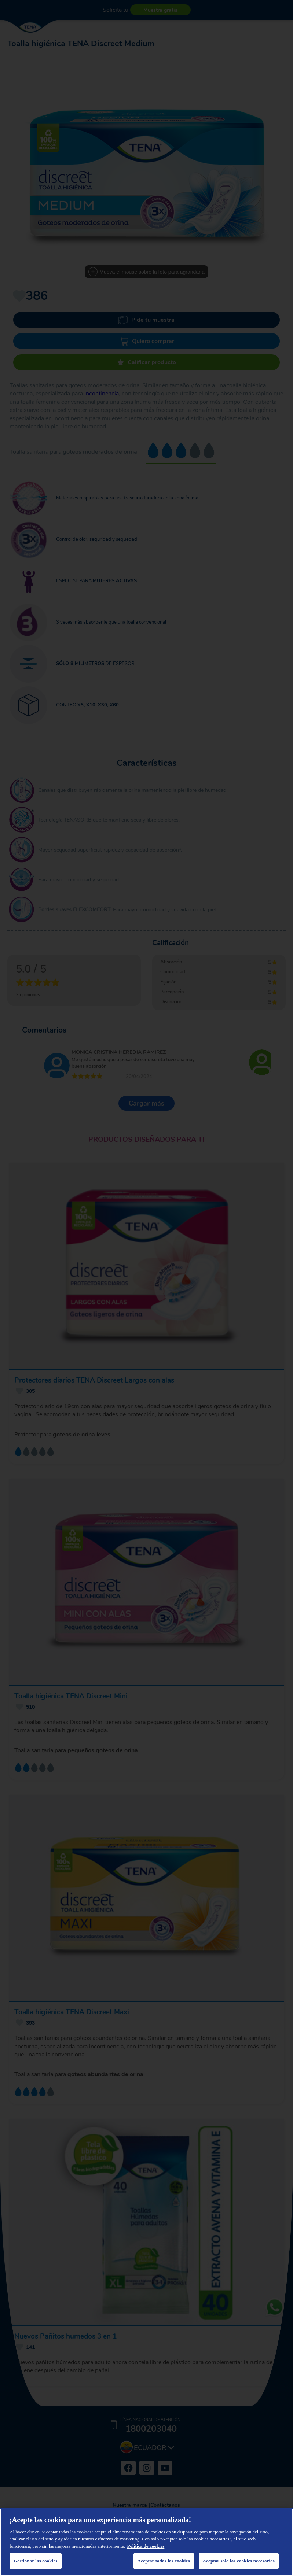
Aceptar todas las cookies (164, 2561)
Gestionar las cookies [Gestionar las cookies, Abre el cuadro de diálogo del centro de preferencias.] (36, 2561)
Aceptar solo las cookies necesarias (239, 2561)
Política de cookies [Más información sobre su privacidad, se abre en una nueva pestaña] (146, 2546)
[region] (146, 2542)
